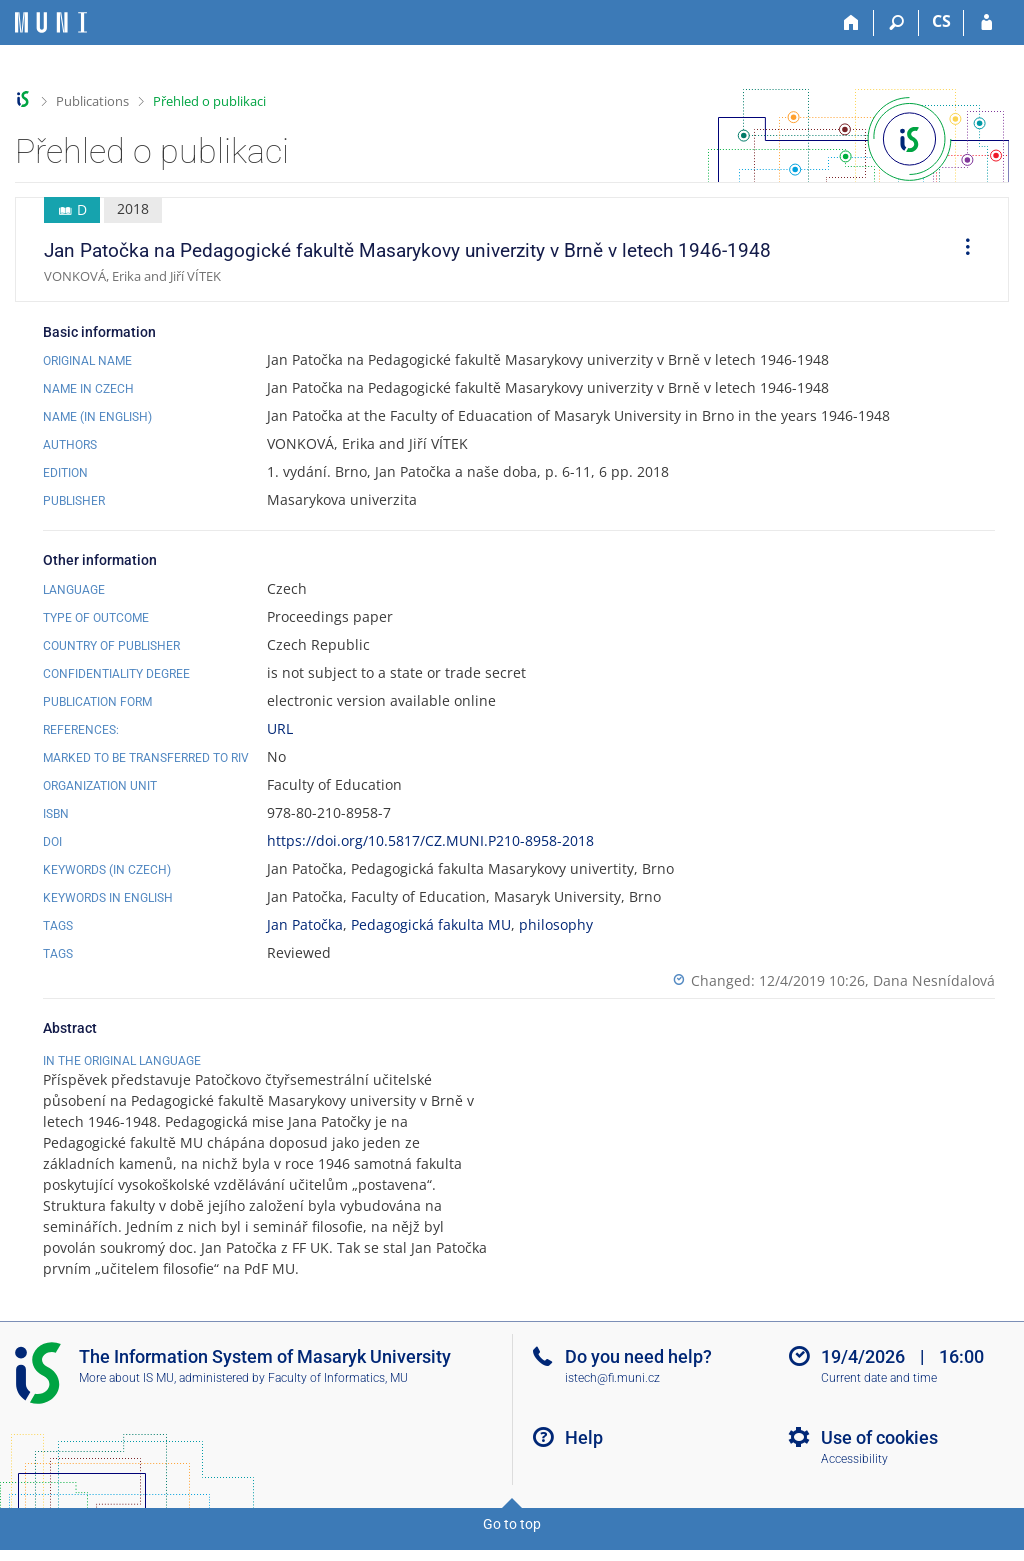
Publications (92, 101)
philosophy (556, 924)
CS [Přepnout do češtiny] (941, 21)
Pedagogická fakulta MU (431, 924)
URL (280, 728)
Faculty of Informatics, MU (338, 1399)
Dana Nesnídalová (934, 980)
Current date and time (879, 1399)
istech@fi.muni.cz (612, 1399)
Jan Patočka (305, 924)
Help (584, 1458)
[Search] (896, 23)
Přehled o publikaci (209, 101)
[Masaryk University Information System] (51, 22)
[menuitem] (961, 250)
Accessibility (854, 1480)
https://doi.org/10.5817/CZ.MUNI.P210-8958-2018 (430, 840)
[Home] (851, 23)
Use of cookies (879, 1458)
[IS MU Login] (986, 23)
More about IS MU (126, 1399)
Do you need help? (638, 1377)
